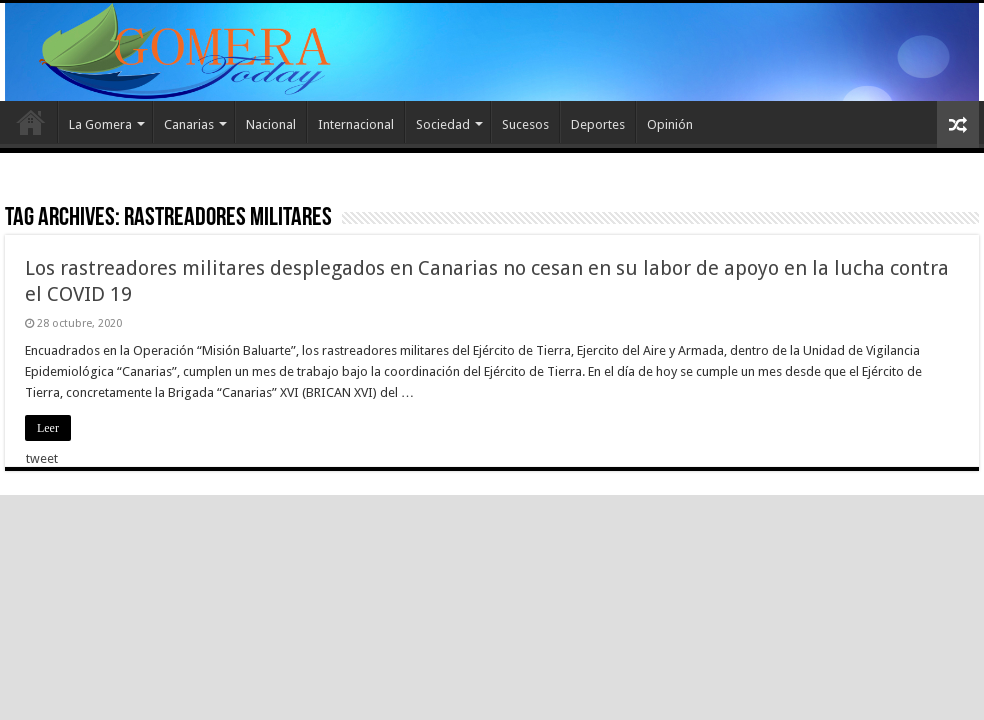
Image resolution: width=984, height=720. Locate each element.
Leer (48, 428)
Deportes (598, 124)
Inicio (31, 122)
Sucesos (525, 124)
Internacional (356, 124)
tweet (42, 458)
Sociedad (443, 124)
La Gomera (100, 124)
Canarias (189, 124)
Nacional (271, 124)
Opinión (670, 124)
